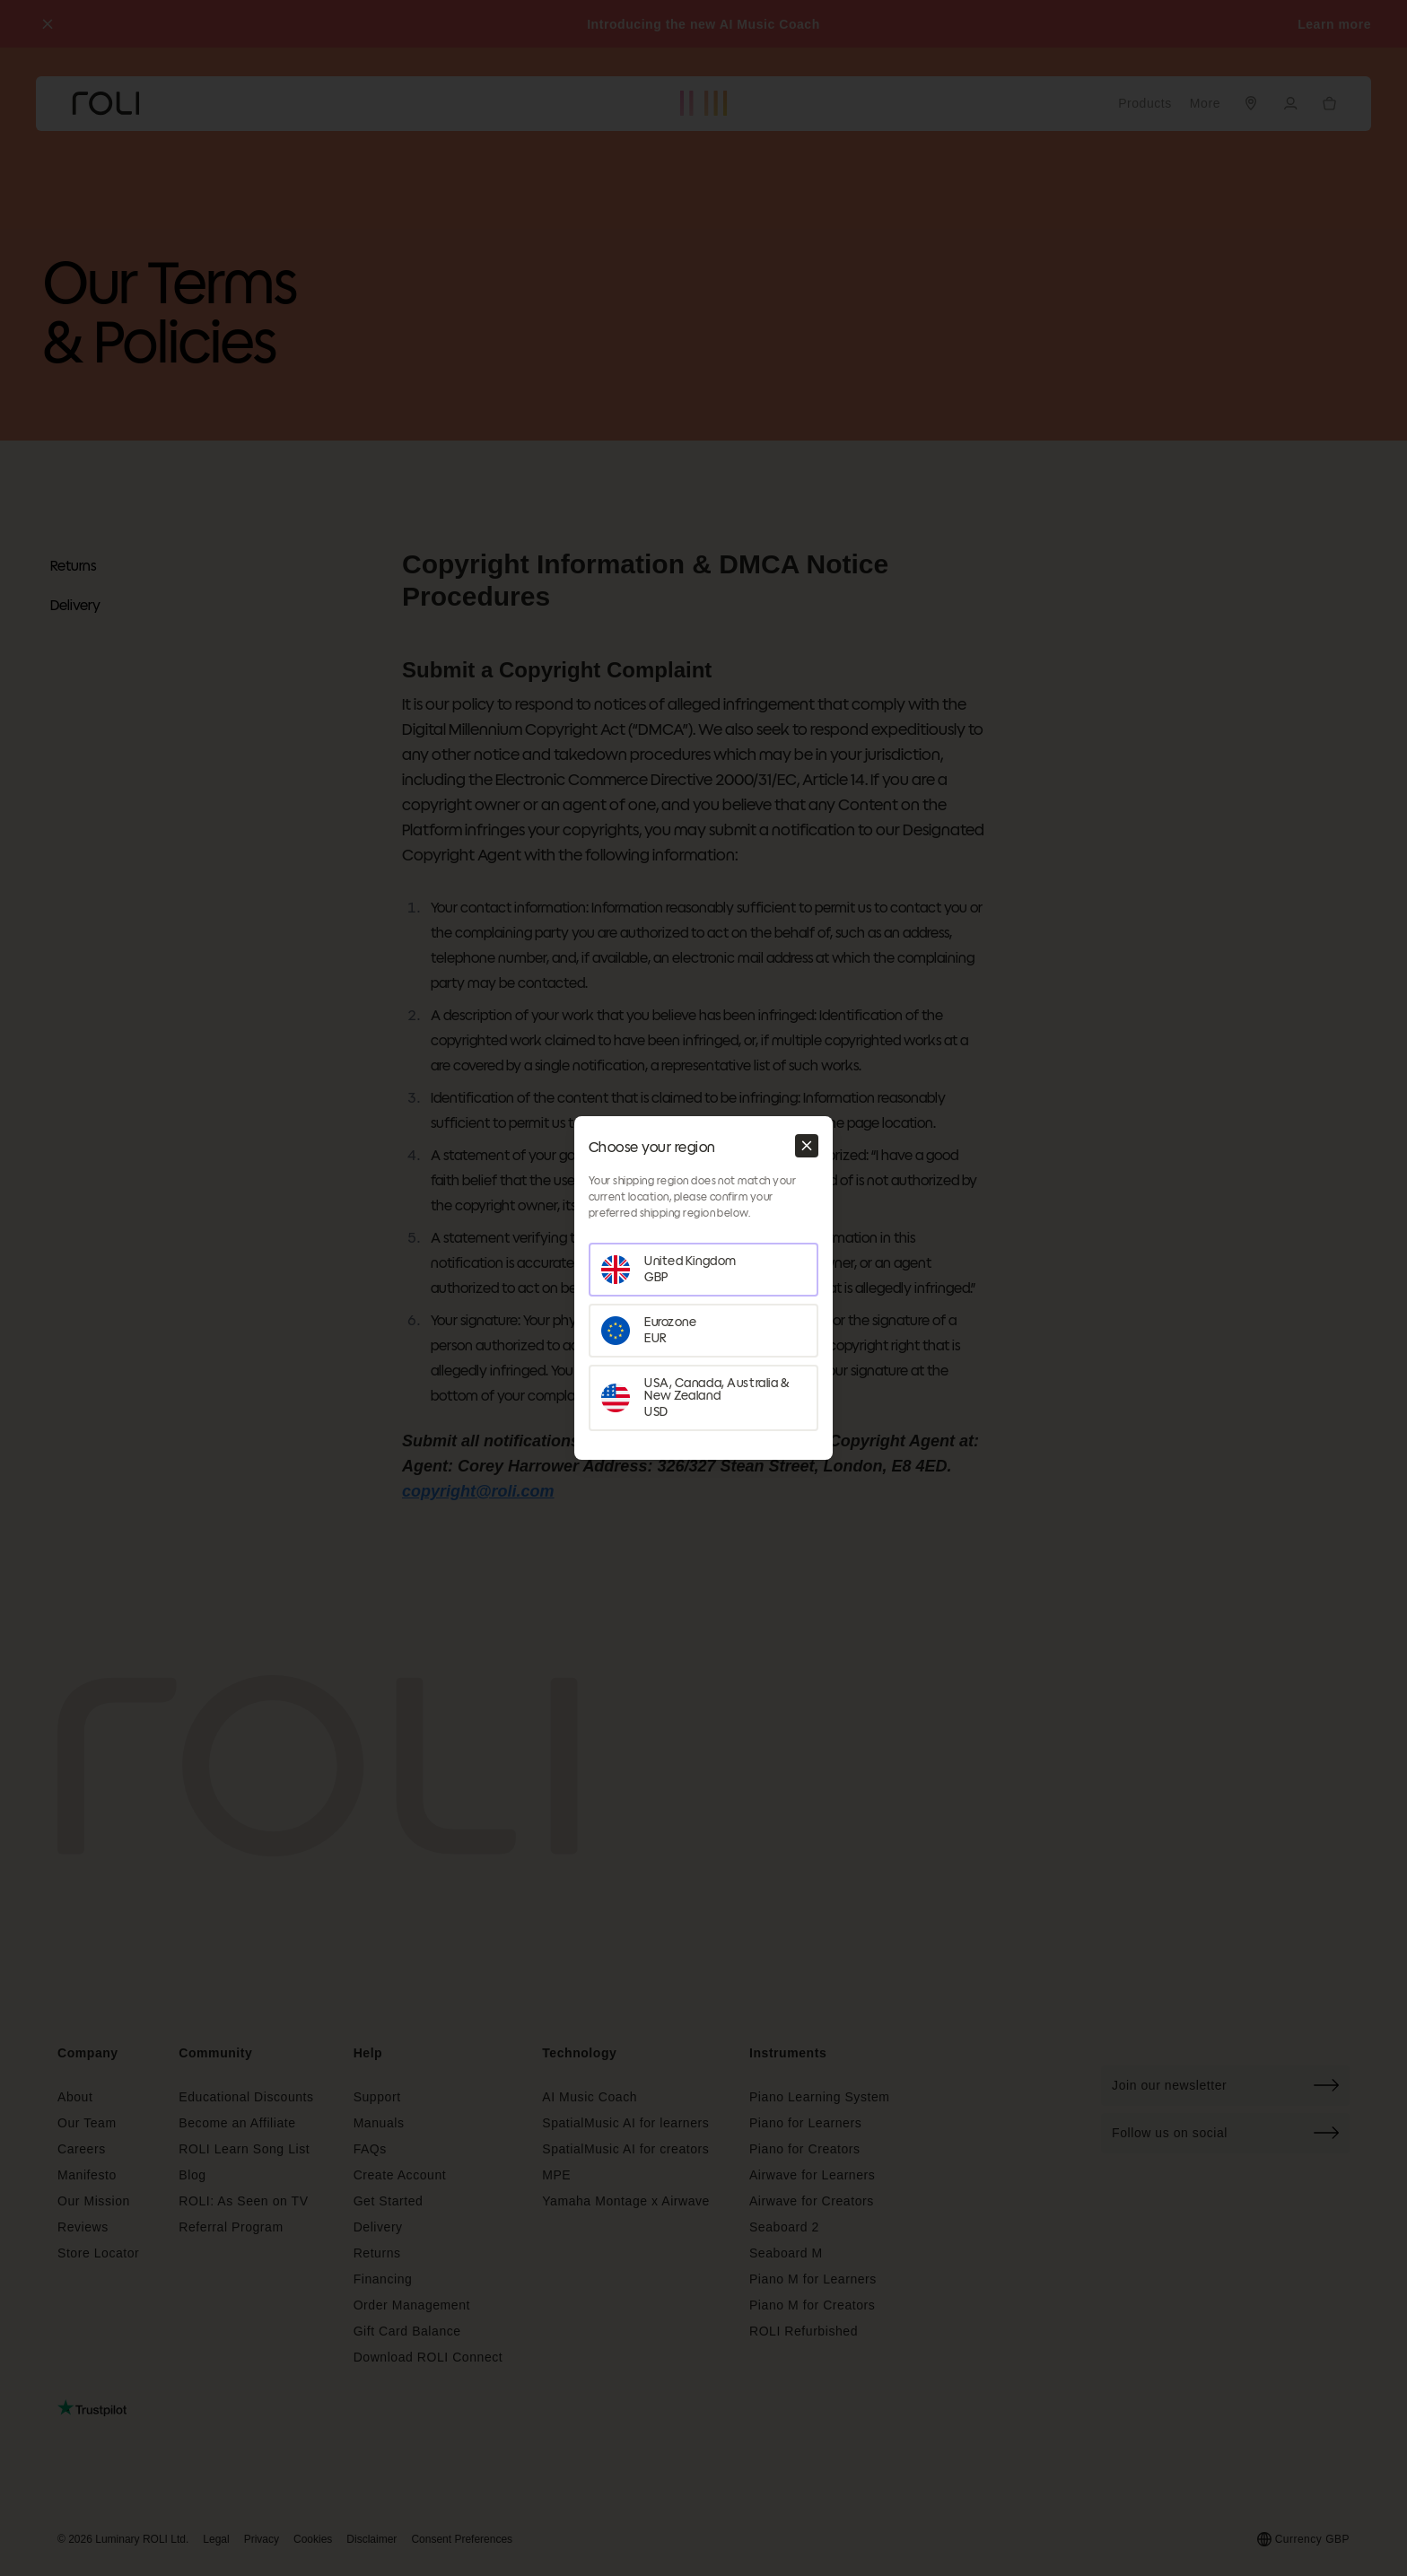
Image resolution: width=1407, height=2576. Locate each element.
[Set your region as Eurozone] (703, 1330)
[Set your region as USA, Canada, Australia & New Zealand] (703, 1398)
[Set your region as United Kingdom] (703, 1269)
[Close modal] (806, 1145)
